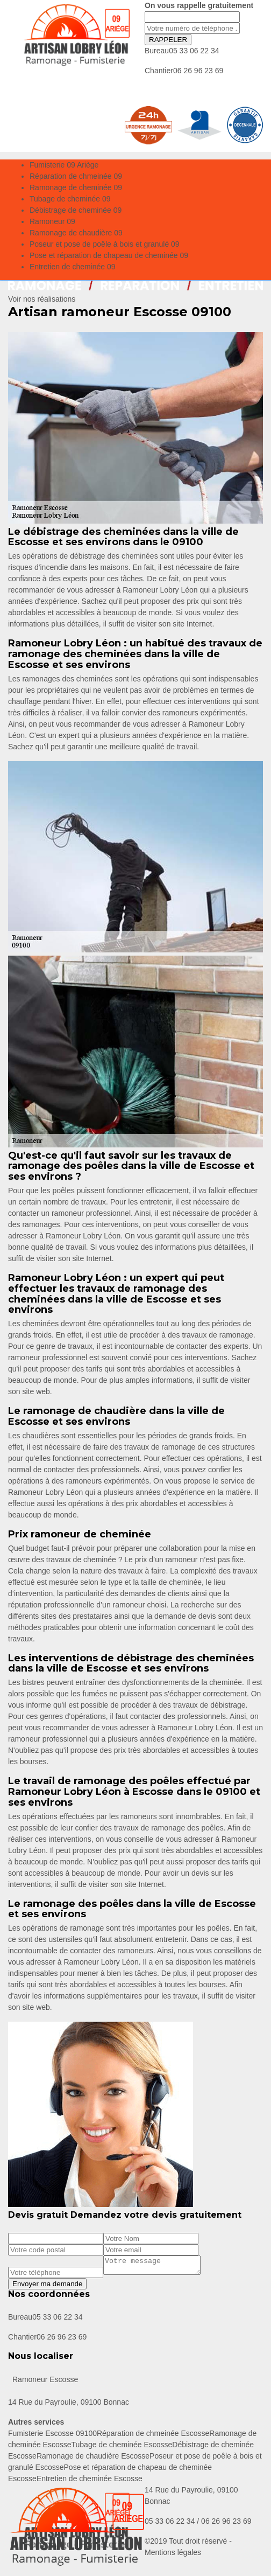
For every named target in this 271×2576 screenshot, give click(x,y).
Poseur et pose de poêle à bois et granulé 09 (105, 244)
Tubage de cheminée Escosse (122, 2447)
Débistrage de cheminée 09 (76, 210)
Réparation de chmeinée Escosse (153, 2436)
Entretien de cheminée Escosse (89, 2481)
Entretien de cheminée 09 (73, 266)
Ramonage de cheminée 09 (76, 187)
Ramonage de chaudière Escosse (93, 2459)
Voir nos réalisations (41, 299)
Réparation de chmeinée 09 (76, 176)
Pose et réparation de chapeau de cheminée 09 (109, 255)
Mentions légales (173, 2555)
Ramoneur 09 (52, 221)
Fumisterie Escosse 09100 (52, 2436)
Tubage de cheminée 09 (70, 198)
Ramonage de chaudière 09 (76, 232)
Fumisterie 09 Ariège (64, 165)
